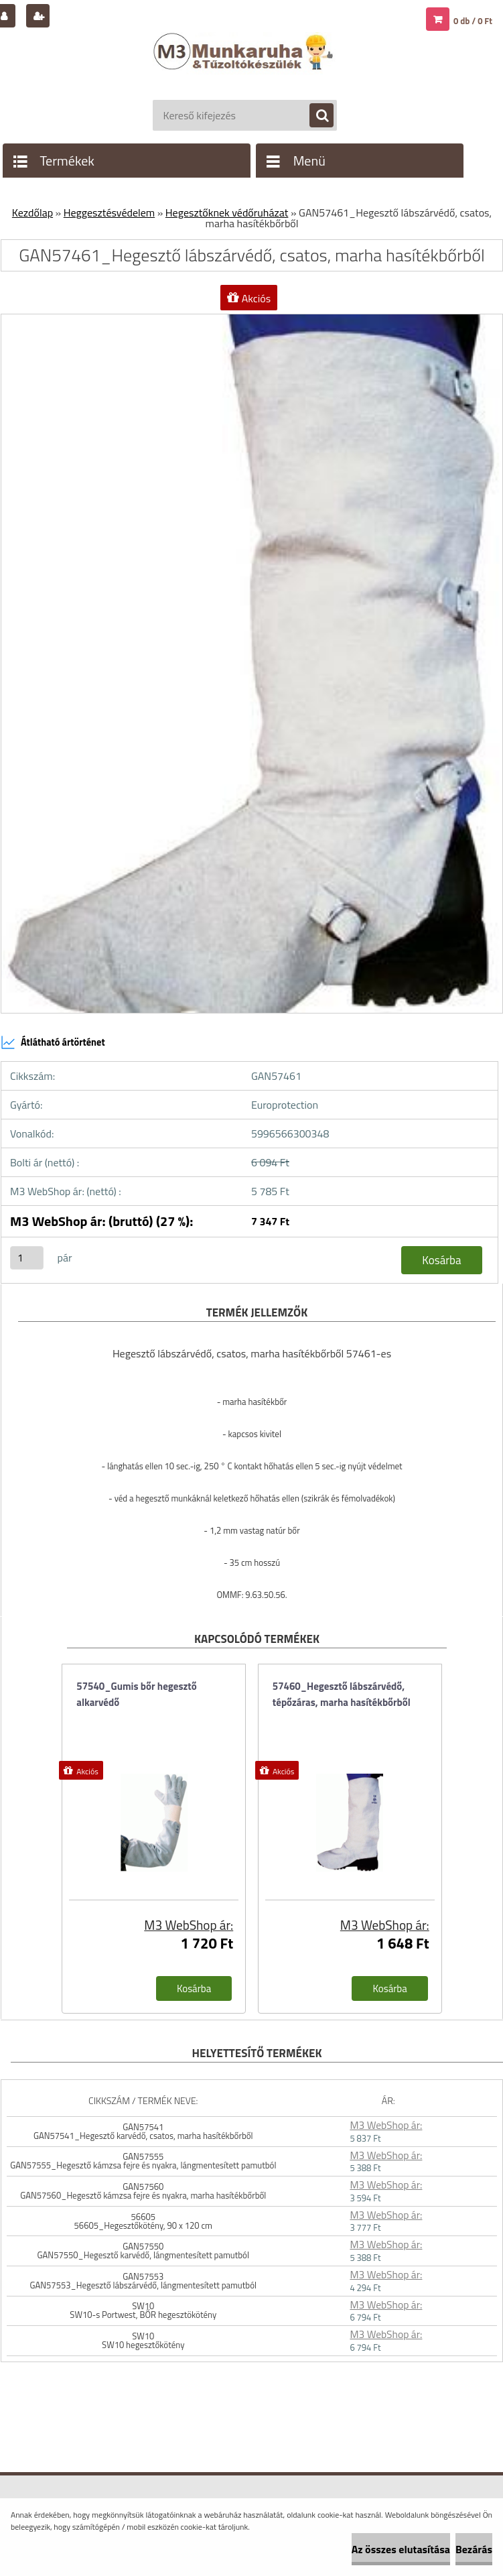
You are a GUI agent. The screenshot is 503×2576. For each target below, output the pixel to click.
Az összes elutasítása (401, 2549)
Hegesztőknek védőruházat (227, 212)
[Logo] (245, 65)
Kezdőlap (32, 212)
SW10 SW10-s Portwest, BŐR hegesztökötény (143, 2310)
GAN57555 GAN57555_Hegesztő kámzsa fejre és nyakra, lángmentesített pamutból (143, 2161)
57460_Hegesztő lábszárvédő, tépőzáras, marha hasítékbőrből (342, 1694)
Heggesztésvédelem (109, 212)
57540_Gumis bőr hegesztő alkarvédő (136, 1694)
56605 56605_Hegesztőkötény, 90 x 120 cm (143, 2221)
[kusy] (27, 1258)
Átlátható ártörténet (53, 1042)
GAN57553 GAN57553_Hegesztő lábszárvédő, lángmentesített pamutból (143, 2281)
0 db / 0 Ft (472, 20)
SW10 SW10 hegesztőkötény (143, 2340)
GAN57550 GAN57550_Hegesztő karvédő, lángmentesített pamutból (143, 2251)
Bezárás (473, 2549)
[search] (315, 116)
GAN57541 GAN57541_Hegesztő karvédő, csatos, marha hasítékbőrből (143, 2131)
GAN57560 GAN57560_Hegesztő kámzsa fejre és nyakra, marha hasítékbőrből (143, 2191)
